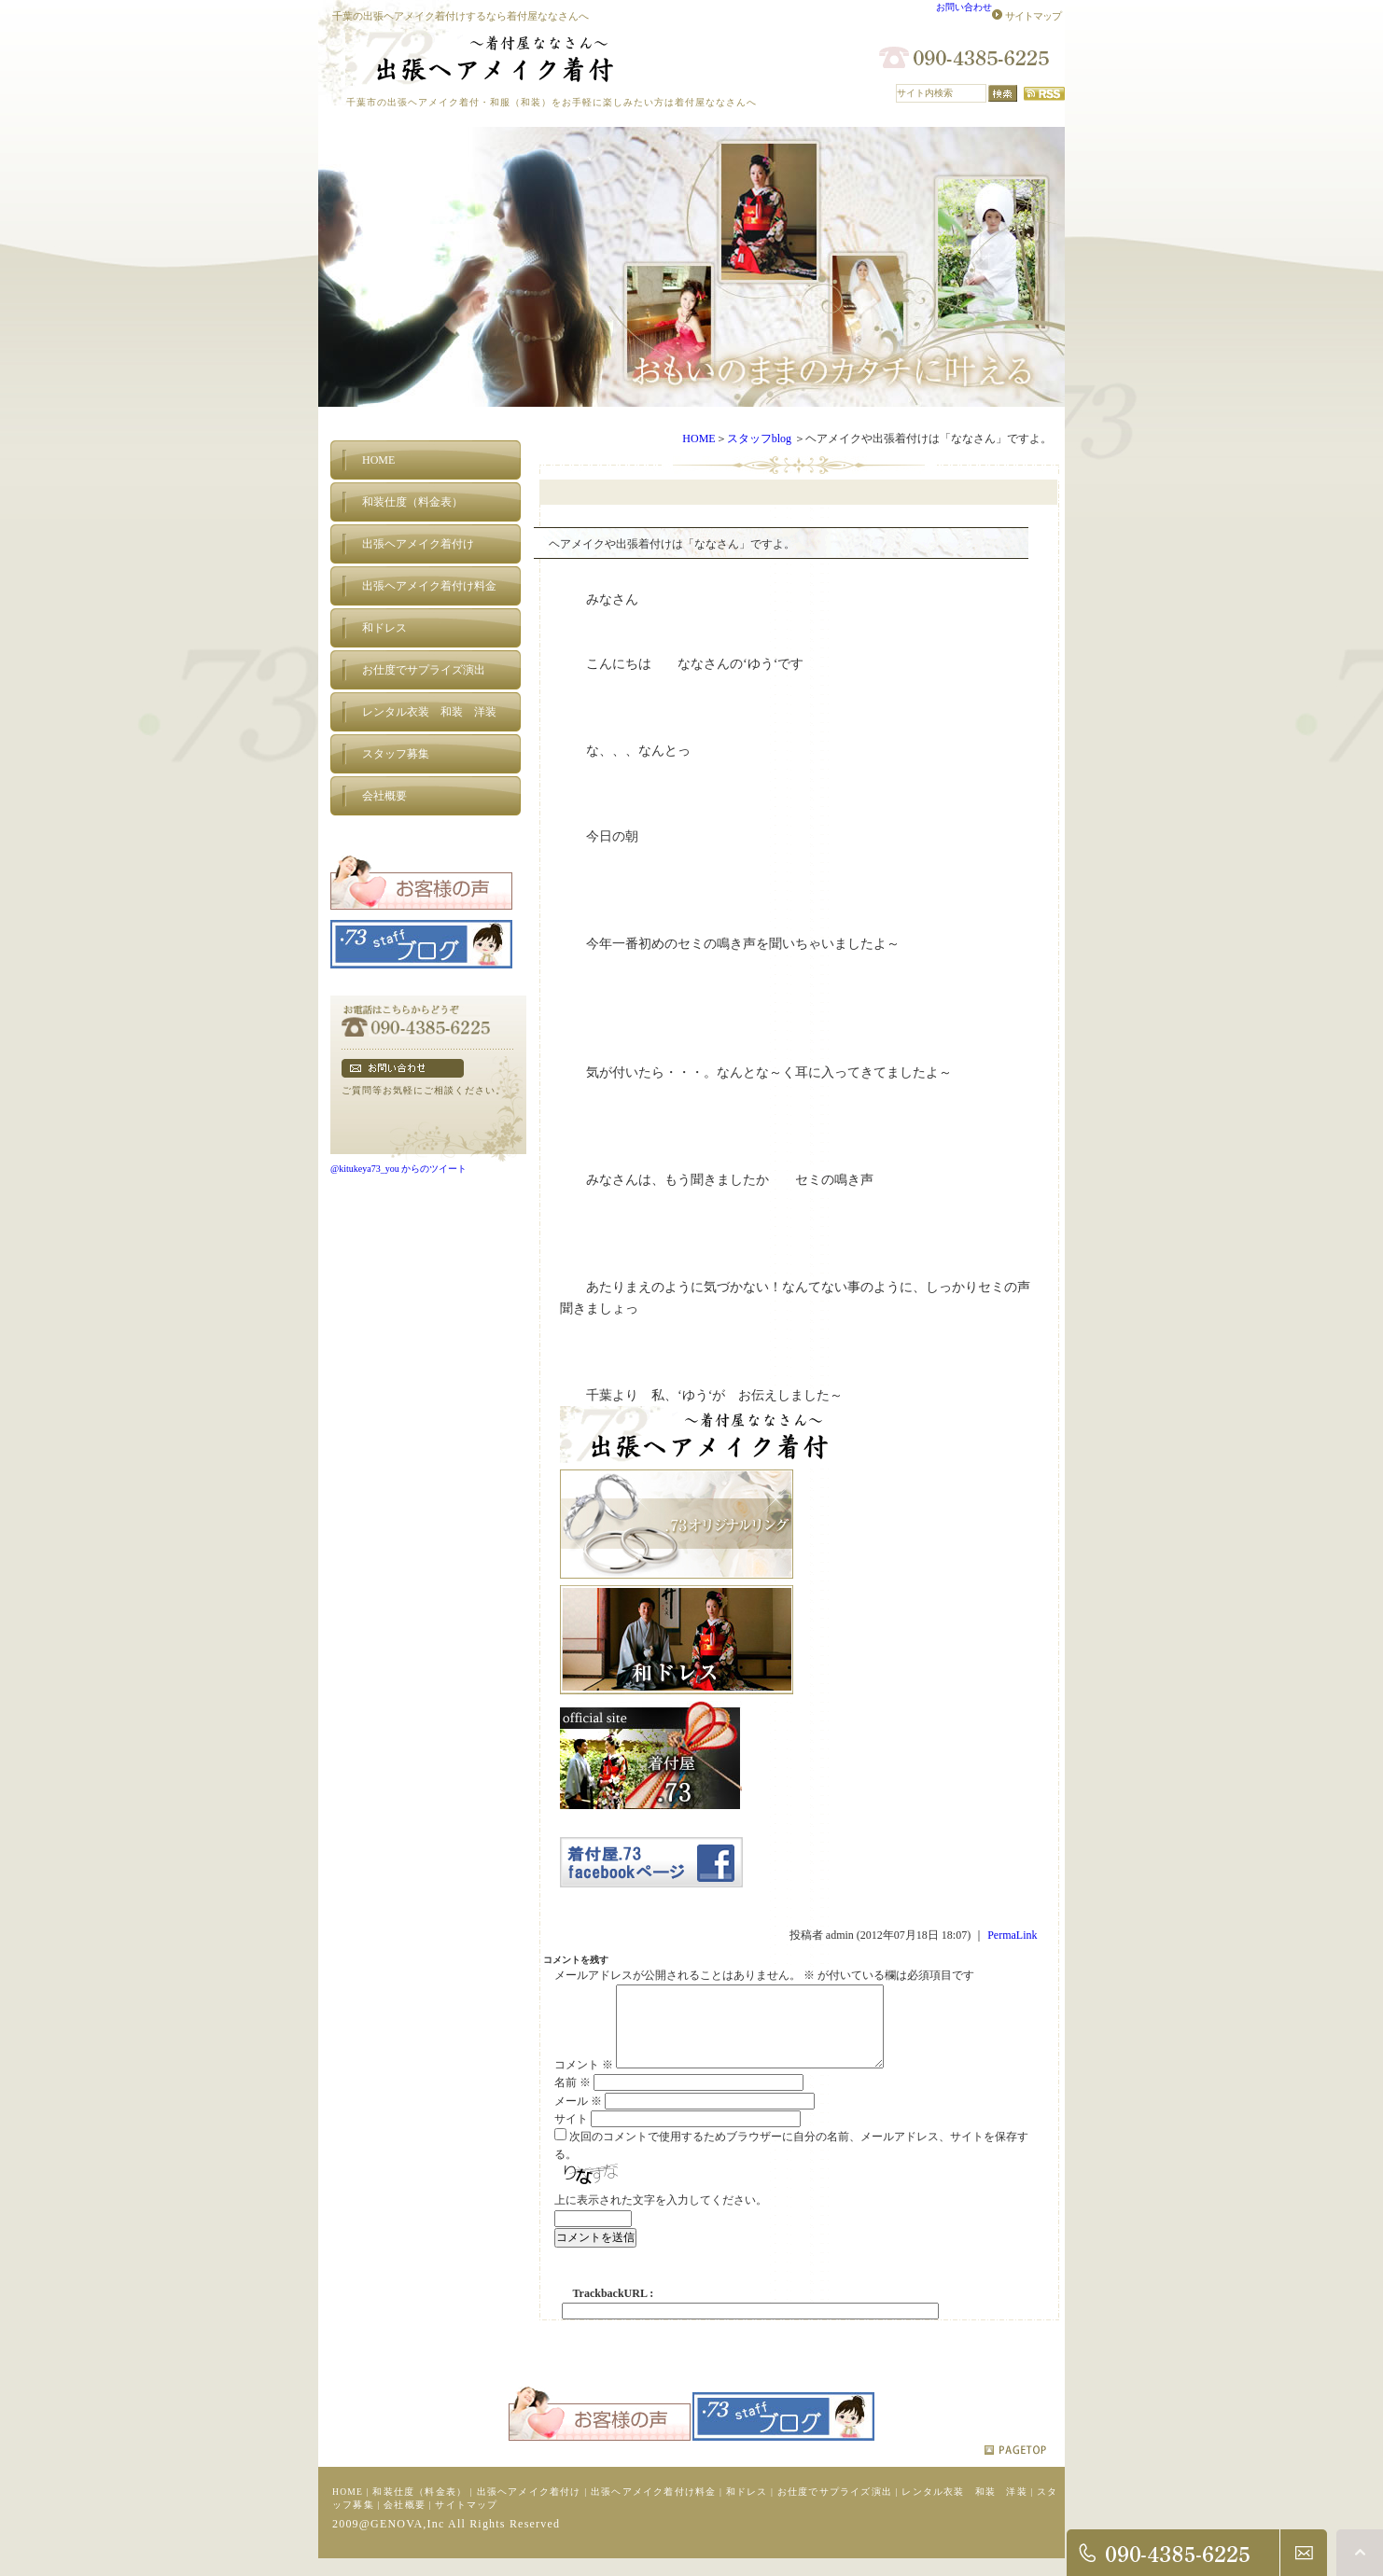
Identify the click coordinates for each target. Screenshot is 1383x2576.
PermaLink (1012, 1935)
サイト (571, 2133)
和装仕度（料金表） (419, 2506)
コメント (583, 2079)
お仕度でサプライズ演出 (834, 2506)
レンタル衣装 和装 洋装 (964, 2506)
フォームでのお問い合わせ (403, 1068)
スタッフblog (759, 438)
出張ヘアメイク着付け (529, 2506)
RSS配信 (1044, 94)
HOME (698, 438)
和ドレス (747, 2506)
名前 (572, 2097)
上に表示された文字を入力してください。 (660, 2214)
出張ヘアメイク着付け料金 (653, 2506)
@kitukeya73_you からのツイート (398, 1168)
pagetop (1015, 2465)
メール (578, 2116)
